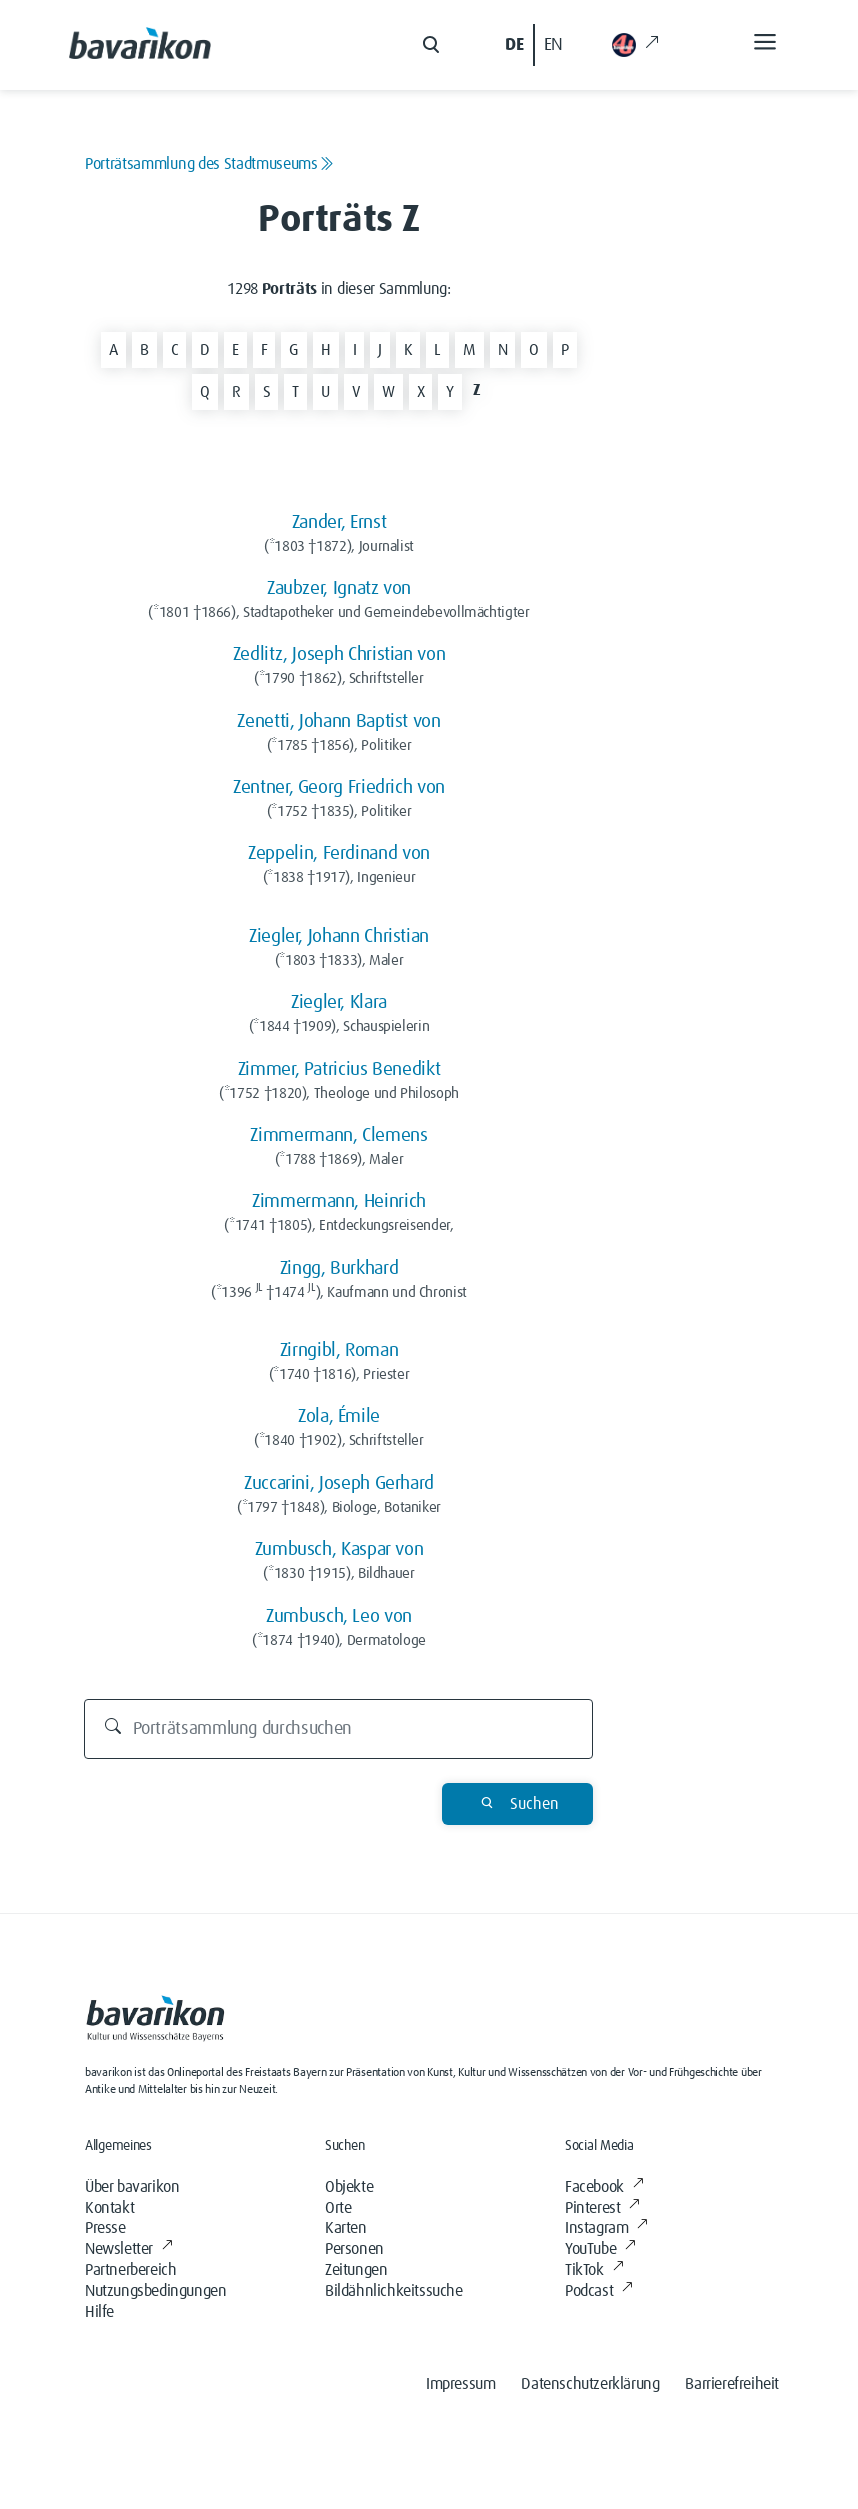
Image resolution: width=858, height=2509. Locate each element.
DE (514, 45)
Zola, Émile (339, 1416)
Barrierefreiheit (732, 2384)
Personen (354, 2249)
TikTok (594, 2270)
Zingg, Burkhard (339, 1268)
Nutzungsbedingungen (155, 2291)
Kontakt (109, 2208)
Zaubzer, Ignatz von (339, 588)
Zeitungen (356, 2270)
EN (553, 45)
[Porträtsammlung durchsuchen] (339, 1729)
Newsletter (129, 2249)
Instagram (606, 2228)
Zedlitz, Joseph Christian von (339, 654)
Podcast (599, 2291)
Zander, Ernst (339, 522)
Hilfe (99, 2312)
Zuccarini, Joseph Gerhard (339, 1483)
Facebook (604, 2187)
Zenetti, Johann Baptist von (338, 721)
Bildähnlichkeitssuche (394, 2291)
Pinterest (602, 2208)
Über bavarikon (132, 2187)
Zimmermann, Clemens (338, 1135)
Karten (346, 2228)
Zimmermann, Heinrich (339, 1201)
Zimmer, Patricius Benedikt (339, 1069)
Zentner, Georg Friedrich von (339, 787)
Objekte (349, 2187)
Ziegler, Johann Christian (339, 936)
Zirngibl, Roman (339, 1350)
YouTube (600, 2249)
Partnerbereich (130, 2270)
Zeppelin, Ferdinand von (339, 853)
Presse (105, 2228)
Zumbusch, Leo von (339, 1616)
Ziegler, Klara (339, 1002)
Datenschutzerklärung (590, 2384)
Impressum (460, 2384)
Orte (338, 2208)
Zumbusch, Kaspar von (339, 1549)
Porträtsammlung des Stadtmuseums (209, 164)
